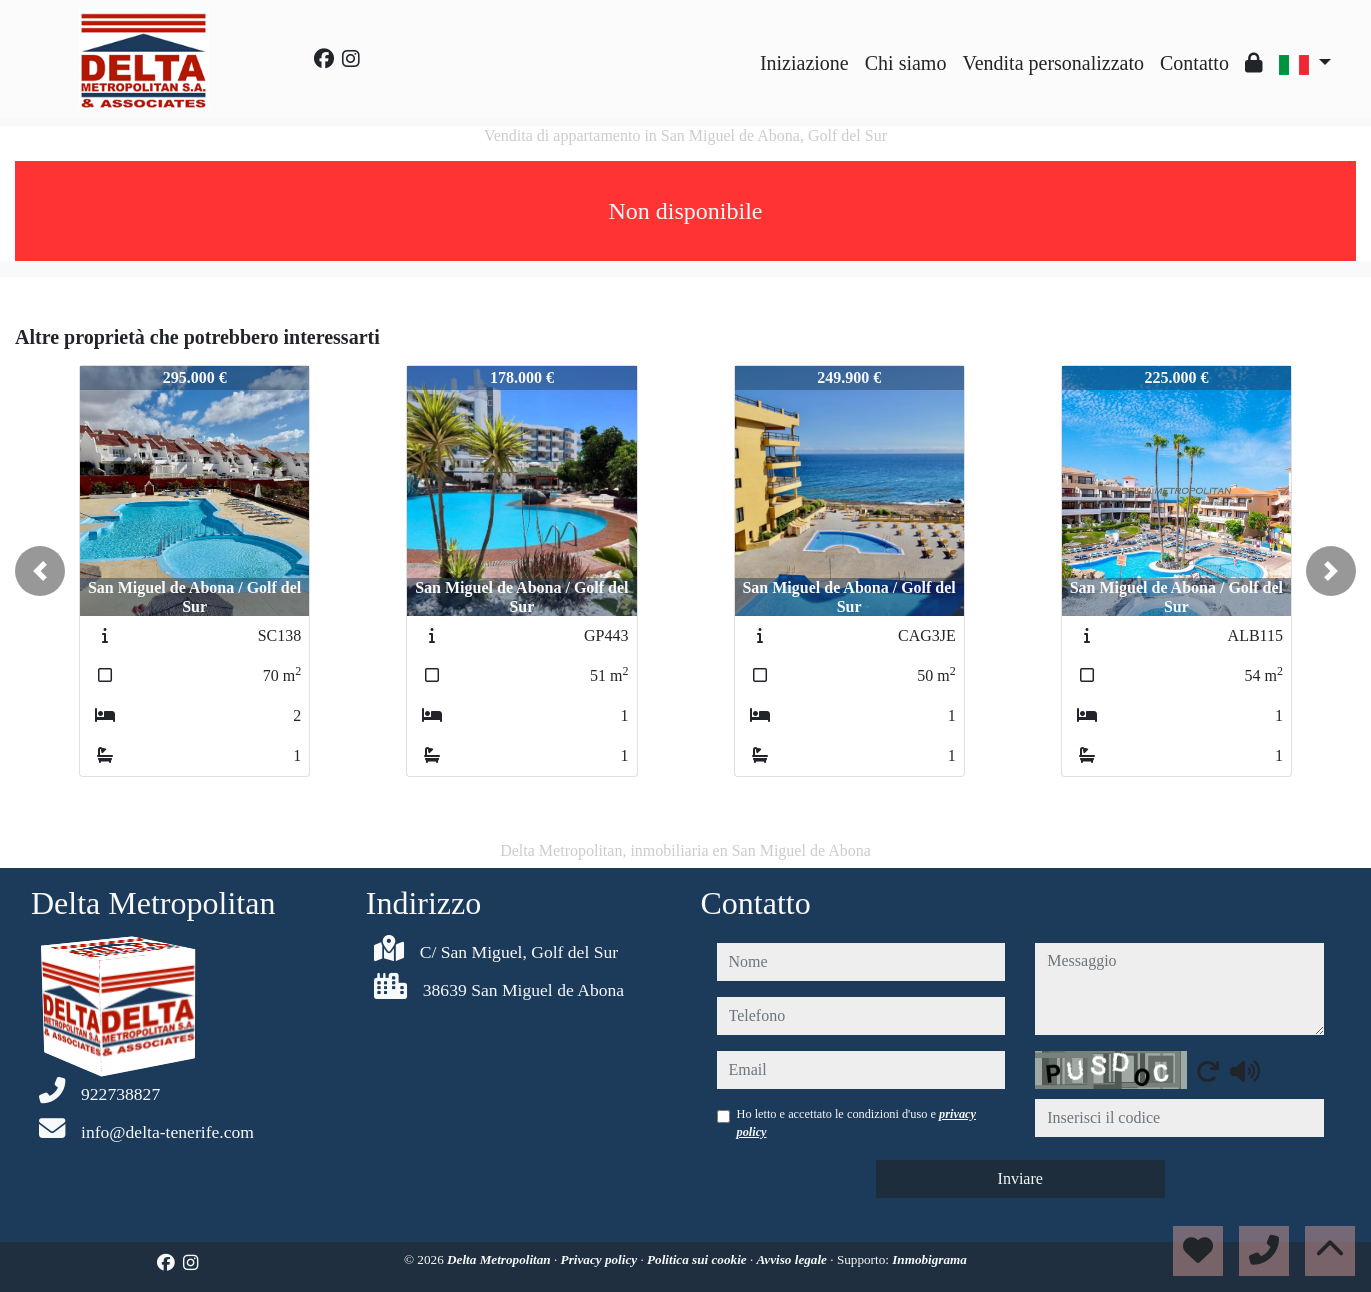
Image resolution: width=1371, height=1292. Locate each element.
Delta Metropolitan (500, 1259)
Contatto (1194, 63)
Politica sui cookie (698, 1259)
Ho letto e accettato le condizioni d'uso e (857, 1123)
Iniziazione (804, 63)
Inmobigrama (929, 1259)
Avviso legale (794, 1259)
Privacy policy (601, 1259)
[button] (40, 571)
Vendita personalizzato (1053, 63)
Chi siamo (906, 63)
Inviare (1020, 1178)
